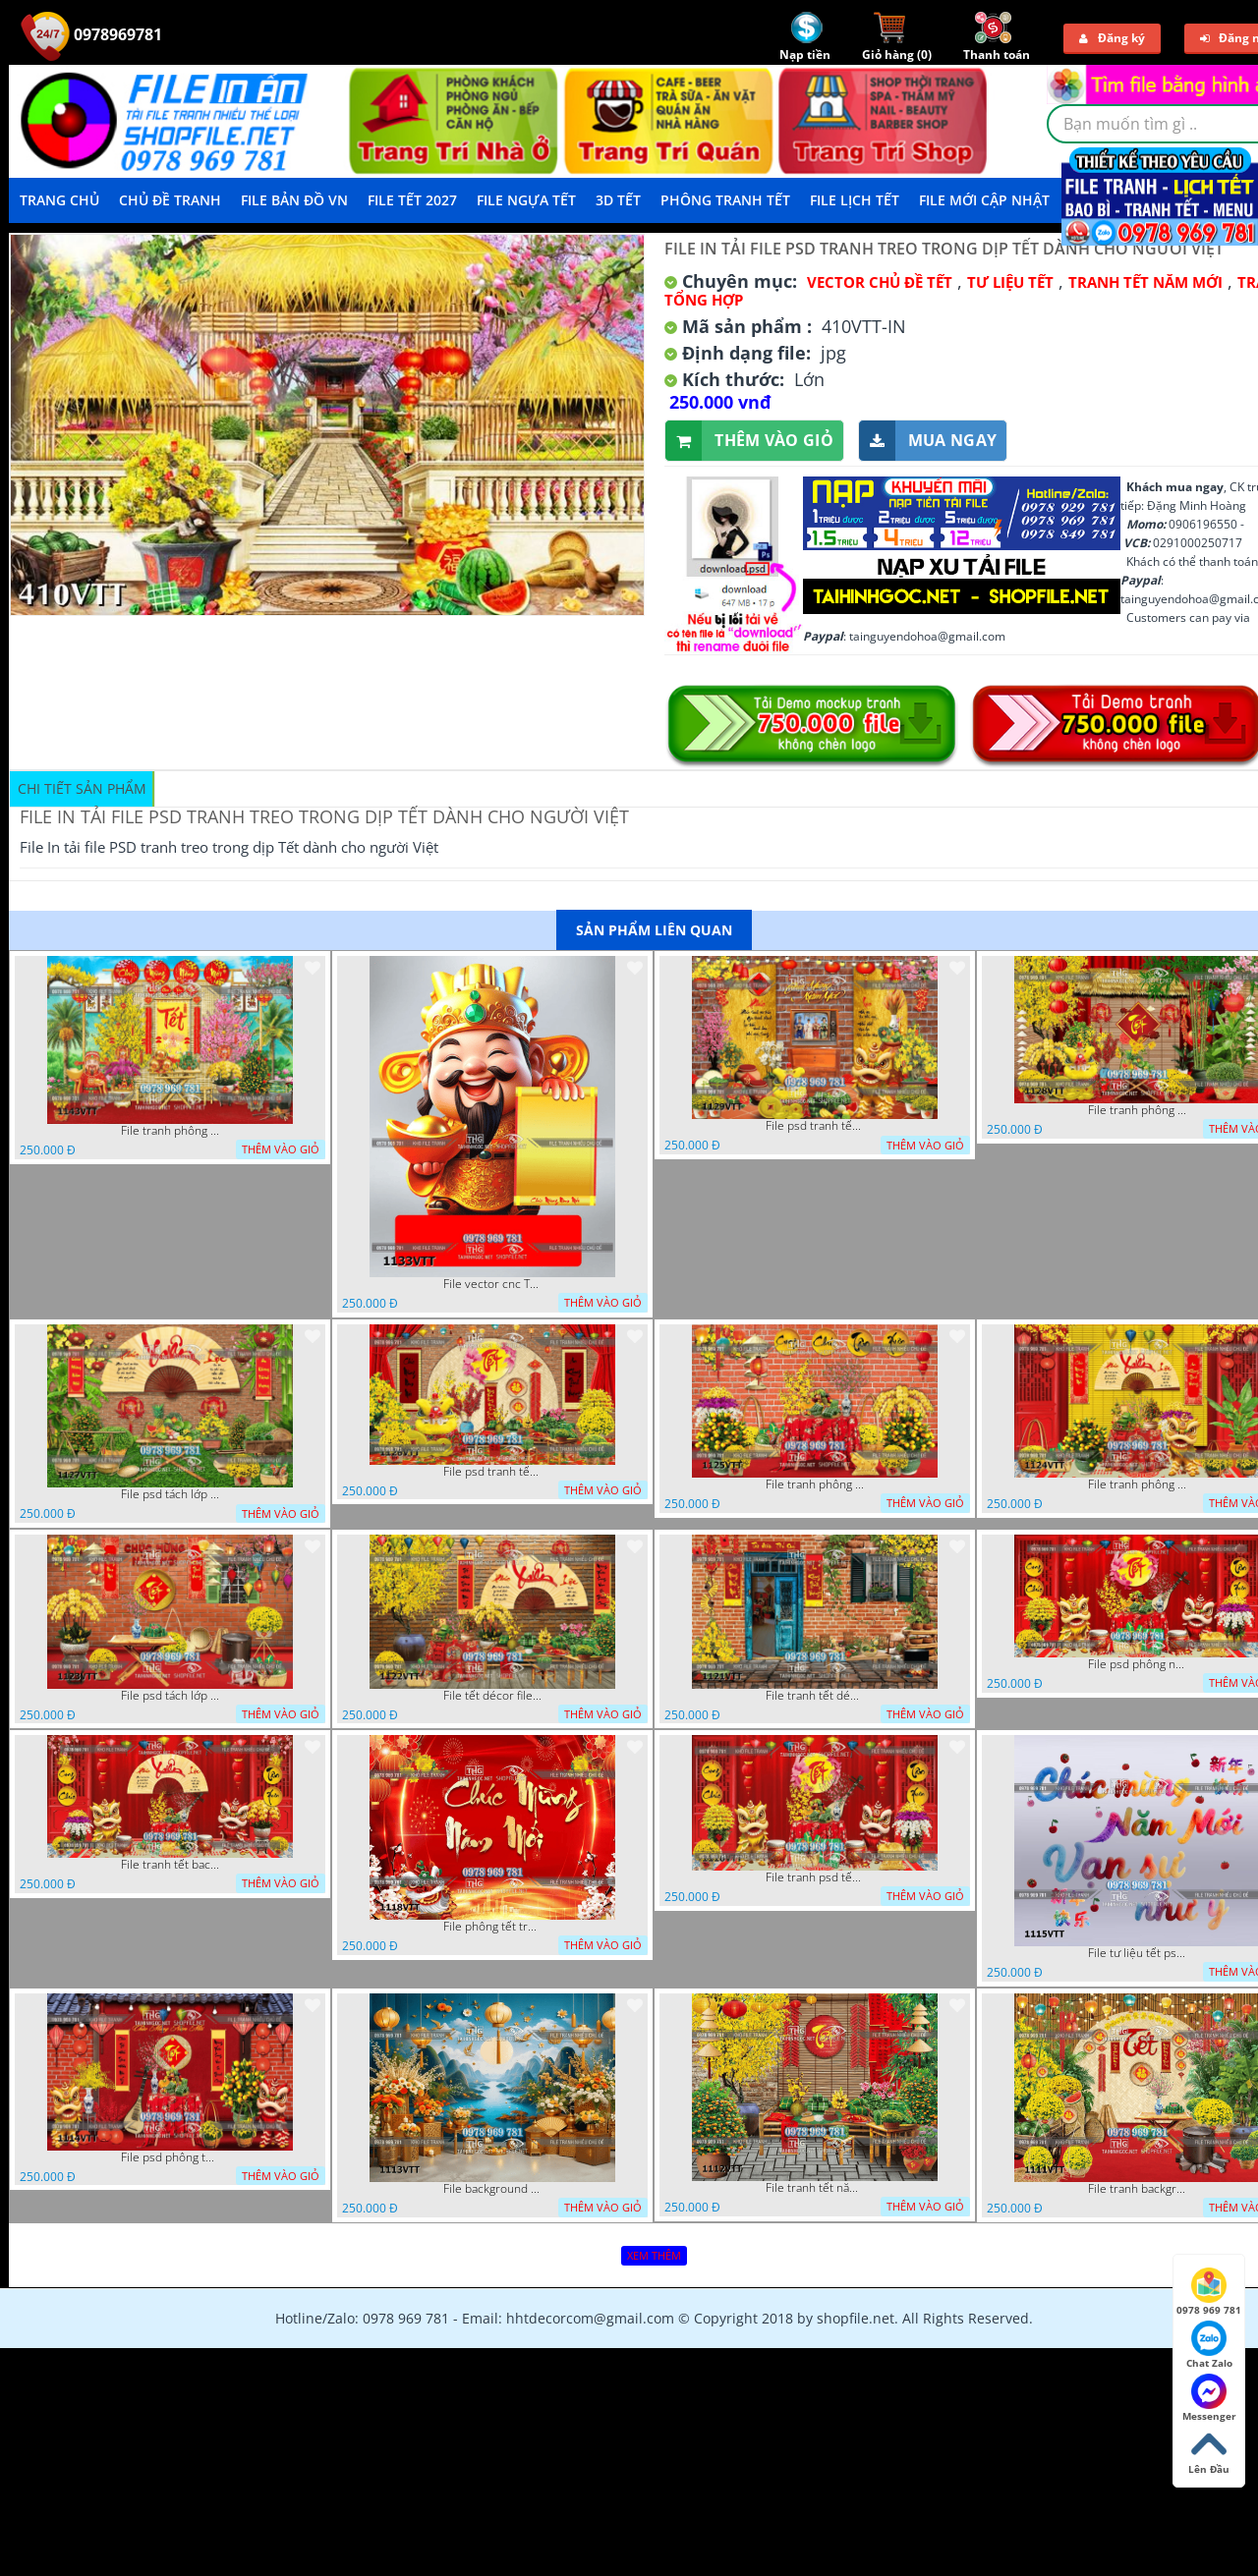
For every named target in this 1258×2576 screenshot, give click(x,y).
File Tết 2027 (412, 200)
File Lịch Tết (854, 200)
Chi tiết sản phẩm (82, 788)
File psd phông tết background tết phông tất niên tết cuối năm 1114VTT (170, 2157)
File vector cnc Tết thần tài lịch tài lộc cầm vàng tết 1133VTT (492, 1284)
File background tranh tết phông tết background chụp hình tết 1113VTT (492, 2189)
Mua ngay (928, 440)
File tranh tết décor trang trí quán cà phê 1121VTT (815, 1696)
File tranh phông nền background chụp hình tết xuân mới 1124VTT (1137, 1484)
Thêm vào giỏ (749, 440)
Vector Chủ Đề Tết (879, 282)
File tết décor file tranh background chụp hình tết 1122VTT (492, 1696)
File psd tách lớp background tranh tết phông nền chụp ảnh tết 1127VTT (170, 1494)
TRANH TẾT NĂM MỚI (1145, 282)
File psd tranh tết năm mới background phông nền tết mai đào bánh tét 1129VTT (815, 1126)
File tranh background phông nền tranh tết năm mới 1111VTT (1137, 2189)
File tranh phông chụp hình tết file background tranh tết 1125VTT (815, 1484)
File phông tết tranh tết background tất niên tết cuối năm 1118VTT (492, 1926)
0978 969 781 (1208, 2292)
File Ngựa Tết (526, 200)
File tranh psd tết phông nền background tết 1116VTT (815, 1877)
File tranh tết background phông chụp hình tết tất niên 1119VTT (170, 1865)
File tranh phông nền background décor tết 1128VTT (1137, 1110)
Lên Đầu (1208, 2451)
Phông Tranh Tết (725, 200)
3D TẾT (618, 200)
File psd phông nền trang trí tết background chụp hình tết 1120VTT (1137, 1664)
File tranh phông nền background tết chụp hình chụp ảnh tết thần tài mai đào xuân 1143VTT (170, 1131)
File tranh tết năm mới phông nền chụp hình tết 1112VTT (815, 2188)
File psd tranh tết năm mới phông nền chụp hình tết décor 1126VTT (492, 1472)
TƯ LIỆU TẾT (1010, 282)
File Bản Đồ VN (294, 200)
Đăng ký (1112, 37)
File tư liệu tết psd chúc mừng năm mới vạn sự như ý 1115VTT (1137, 1953)
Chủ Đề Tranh (170, 200)
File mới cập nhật (984, 200)
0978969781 (91, 34)
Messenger (1209, 2398)
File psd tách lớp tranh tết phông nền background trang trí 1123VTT (170, 1696)
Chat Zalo (1209, 2345)
